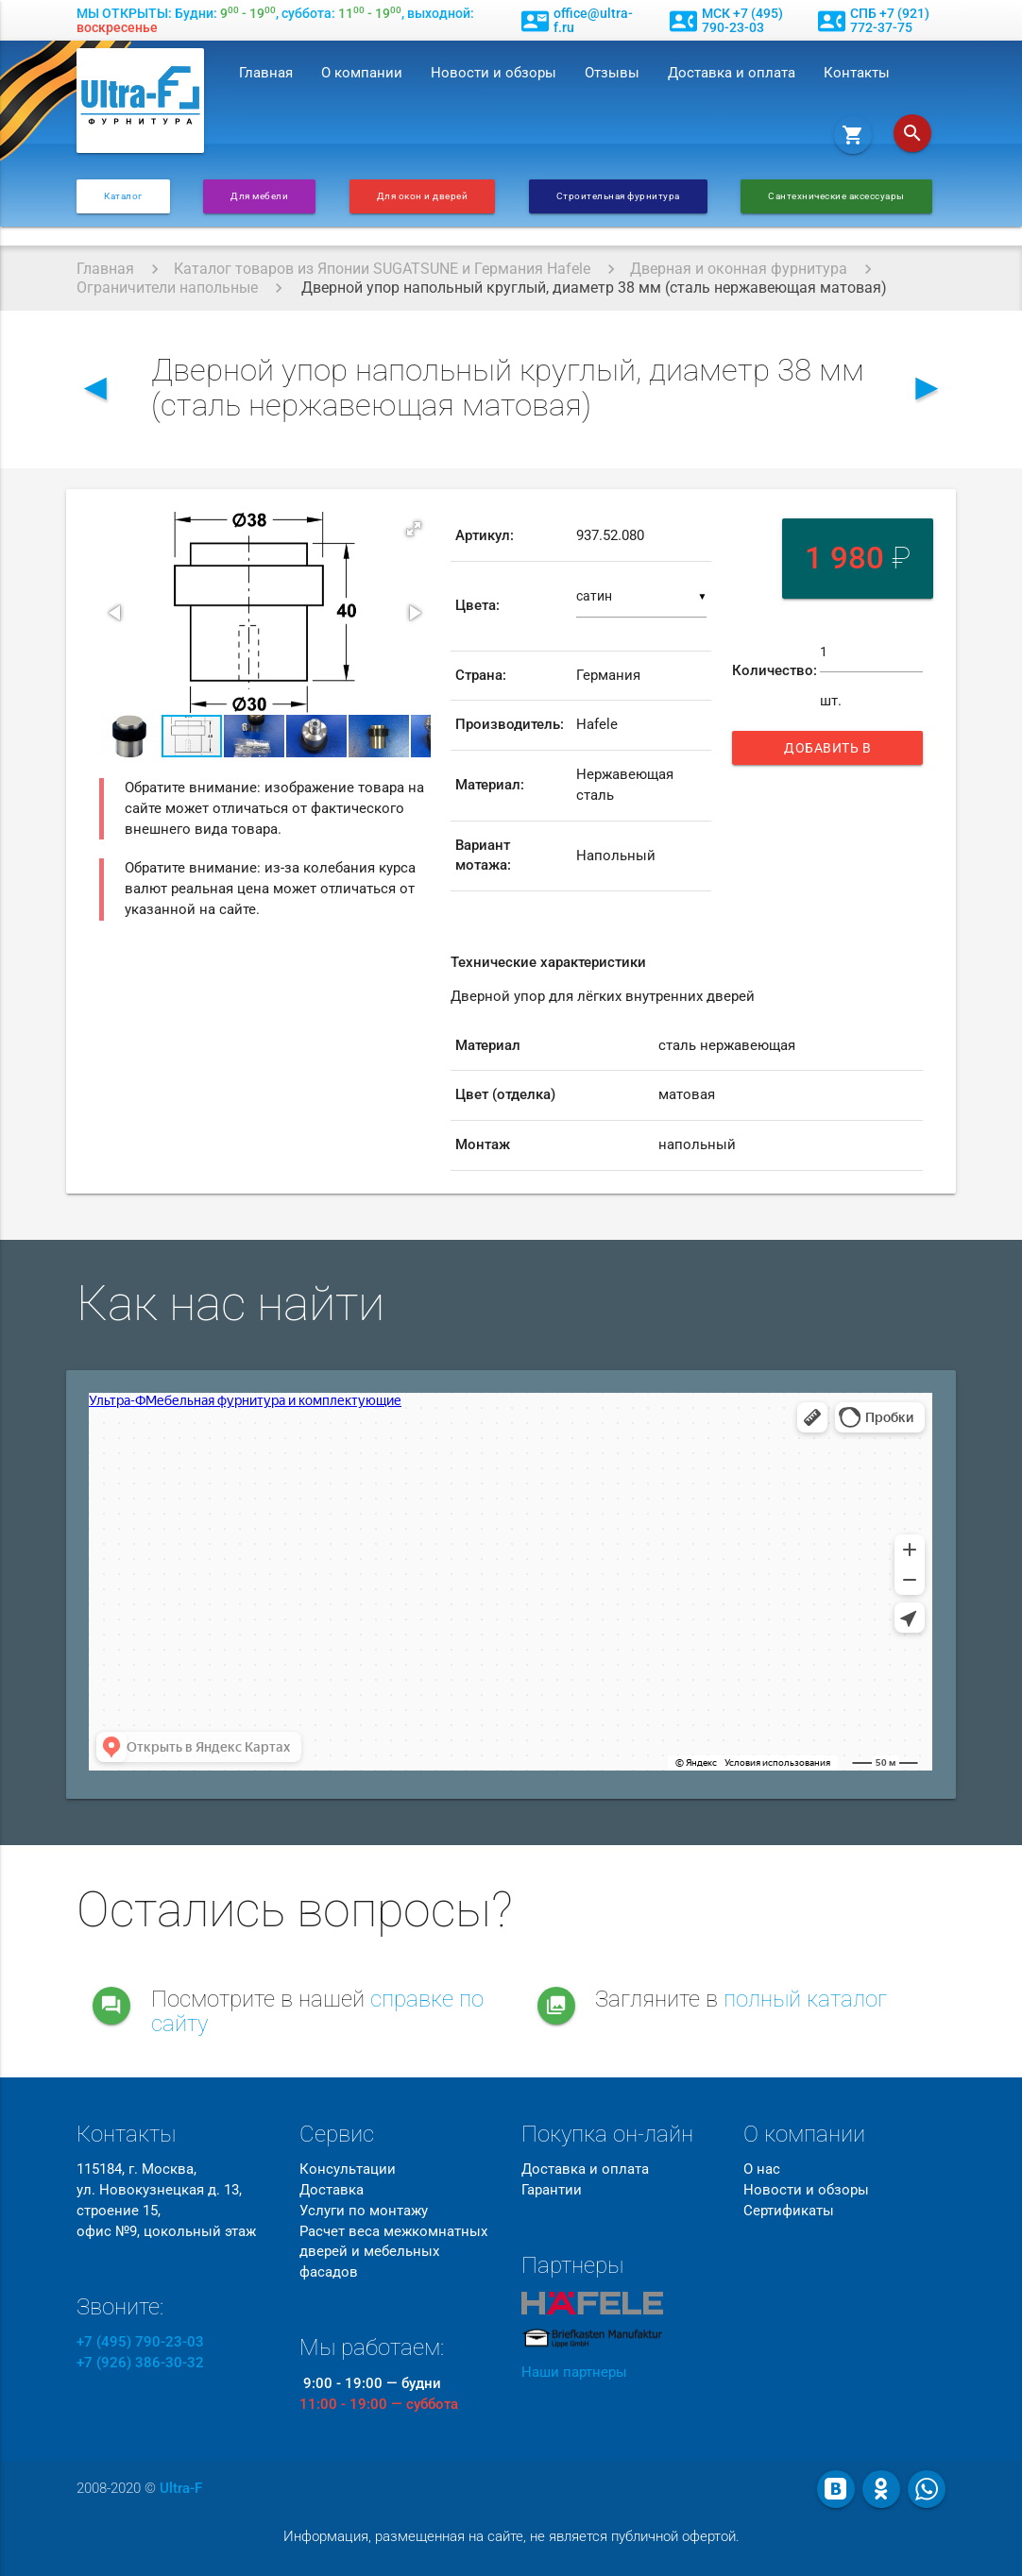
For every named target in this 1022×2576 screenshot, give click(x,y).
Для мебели (259, 196)
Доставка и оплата (731, 73)
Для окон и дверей (422, 196)
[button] (414, 529)
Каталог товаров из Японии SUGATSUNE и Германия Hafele (382, 269)
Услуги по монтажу (363, 2211)
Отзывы (612, 73)
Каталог (123, 196)
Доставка (331, 2190)
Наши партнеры (574, 2372)
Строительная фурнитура (618, 196)
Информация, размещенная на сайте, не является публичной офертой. (511, 2537)
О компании (361, 73)
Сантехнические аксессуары (836, 196)
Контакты (857, 73)
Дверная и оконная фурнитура (738, 269)
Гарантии (551, 2190)
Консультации (347, 2169)
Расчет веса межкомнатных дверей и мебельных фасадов (393, 2252)
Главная (266, 73)
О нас (761, 2169)
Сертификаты (788, 2211)
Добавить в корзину (836, 752)
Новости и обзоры (493, 73)
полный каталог (805, 1999)
